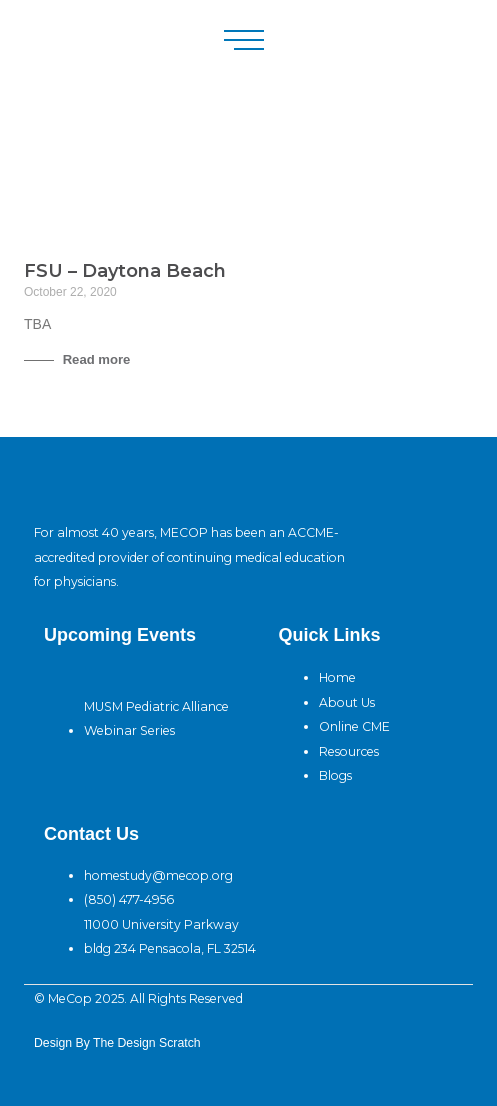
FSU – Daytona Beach (125, 271)
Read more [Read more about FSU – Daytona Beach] (94, 359)
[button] (244, 39)
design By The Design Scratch (117, 1043)
